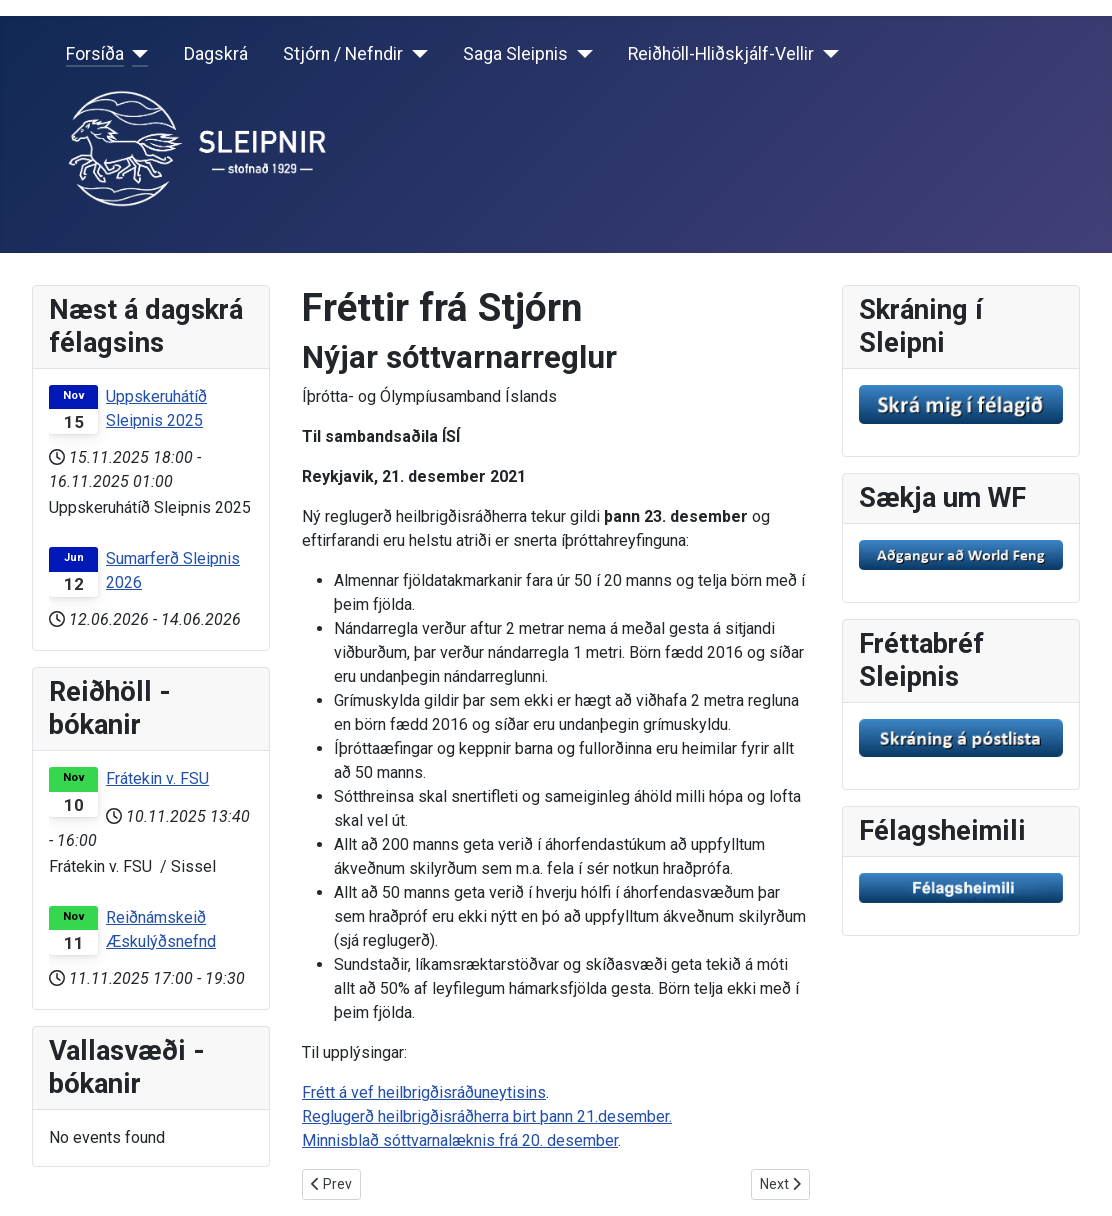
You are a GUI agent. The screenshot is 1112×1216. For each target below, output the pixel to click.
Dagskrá (216, 54)
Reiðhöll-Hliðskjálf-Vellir (721, 54)
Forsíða (95, 54)
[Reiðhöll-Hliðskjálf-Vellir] (826, 54)
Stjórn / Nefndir (343, 54)
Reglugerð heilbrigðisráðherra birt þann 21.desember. (487, 1116)
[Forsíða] (136, 54)
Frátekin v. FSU (157, 778)
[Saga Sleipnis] (580, 54)
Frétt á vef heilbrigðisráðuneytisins (424, 1092)
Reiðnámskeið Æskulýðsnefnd (161, 929)
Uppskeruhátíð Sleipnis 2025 (156, 408)
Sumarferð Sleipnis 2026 (173, 570)
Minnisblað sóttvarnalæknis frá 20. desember (460, 1140)
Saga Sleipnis (515, 54)
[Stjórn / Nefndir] (415, 54)
